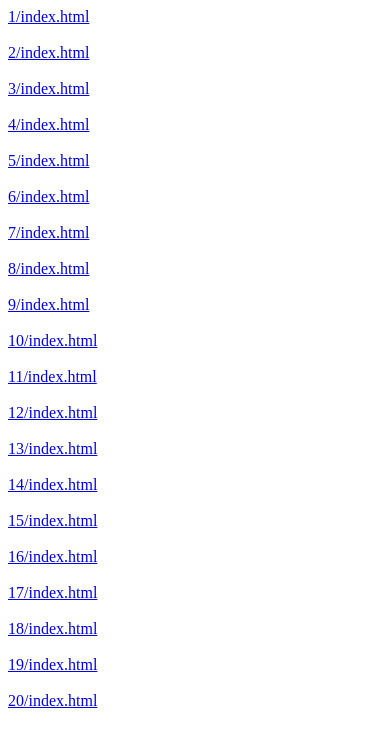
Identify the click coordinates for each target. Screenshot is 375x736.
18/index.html (52, 628)
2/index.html (48, 52)
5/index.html (48, 160)
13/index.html (52, 448)
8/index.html (48, 268)
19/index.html (52, 664)
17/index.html (52, 592)
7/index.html (48, 232)
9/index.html (48, 304)
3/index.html (48, 88)
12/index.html (52, 412)
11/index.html (52, 376)
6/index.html (48, 196)
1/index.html (48, 16)
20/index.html (52, 700)
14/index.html (52, 484)
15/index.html (52, 520)
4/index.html (48, 124)
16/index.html (52, 556)
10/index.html (52, 340)
